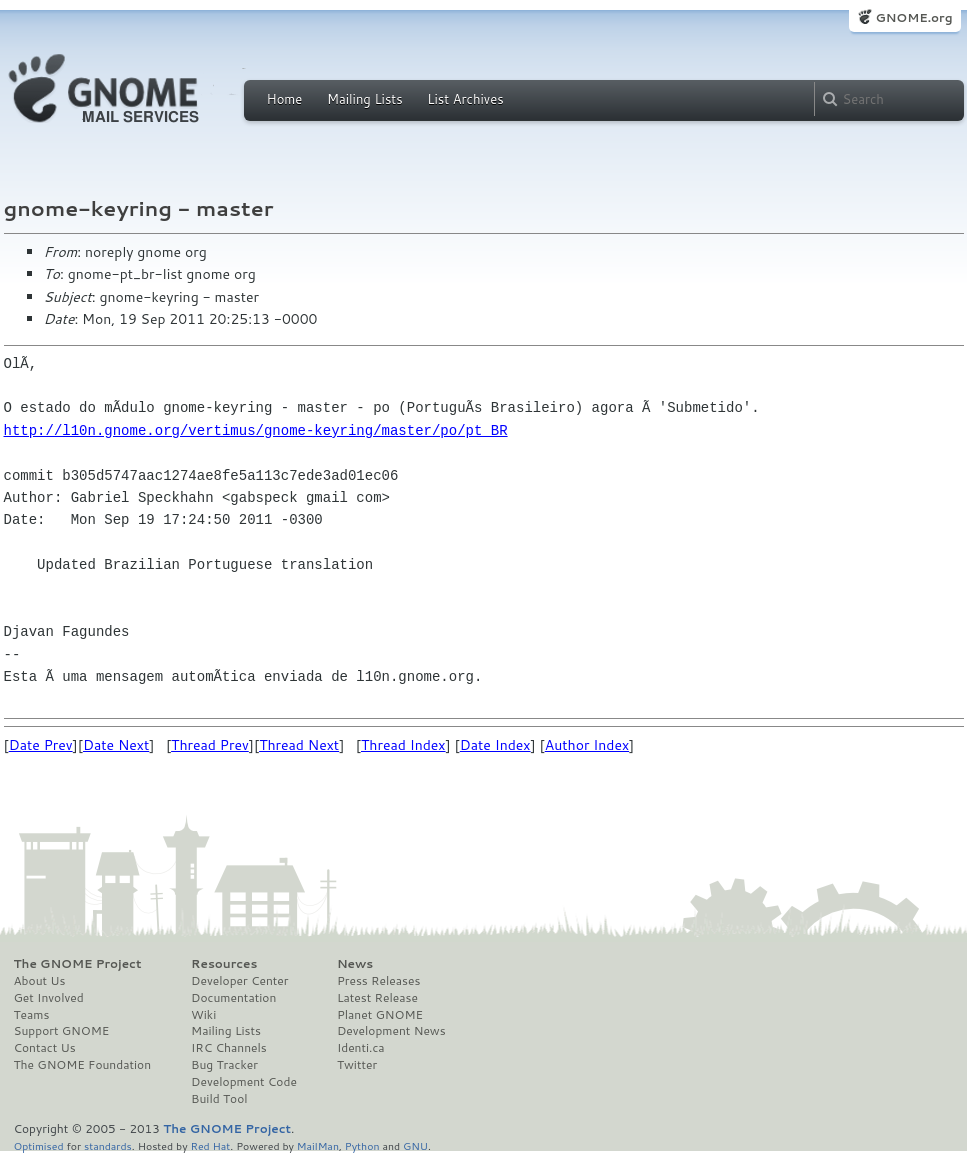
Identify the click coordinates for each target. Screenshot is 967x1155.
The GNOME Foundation (83, 1065)
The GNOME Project (78, 964)
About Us (40, 981)
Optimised (39, 1145)
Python (362, 1145)
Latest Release (377, 998)
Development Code (244, 1082)
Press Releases (378, 981)
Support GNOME (62, 1031)
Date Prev (41, 745)
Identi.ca (361, 1048)
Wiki (203, 1015)
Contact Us (45, 1048)
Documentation (233, 998)
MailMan (318, 1145)
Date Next (116, 745)
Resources (224, 964)
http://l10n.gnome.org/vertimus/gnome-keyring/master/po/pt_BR (256, 430)
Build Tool (219, 1099)
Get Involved (49, 998)
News (355, 964)
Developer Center (239, 981)
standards (108, 1145)
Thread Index (403, 745)
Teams (32, 1015)
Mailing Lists (365, 99)
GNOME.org (913, 17)
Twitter (357, 1065)
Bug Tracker (224, 1065)
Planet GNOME (380, 1015)
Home (285, 99)
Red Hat (210, 1145)
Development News (391, 1031)
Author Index (587, 745)
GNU (415, 1145)
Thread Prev (210, 745)
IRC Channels (229, 1048)
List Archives (465, 99)
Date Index (495, 745)
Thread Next (299, 745)
